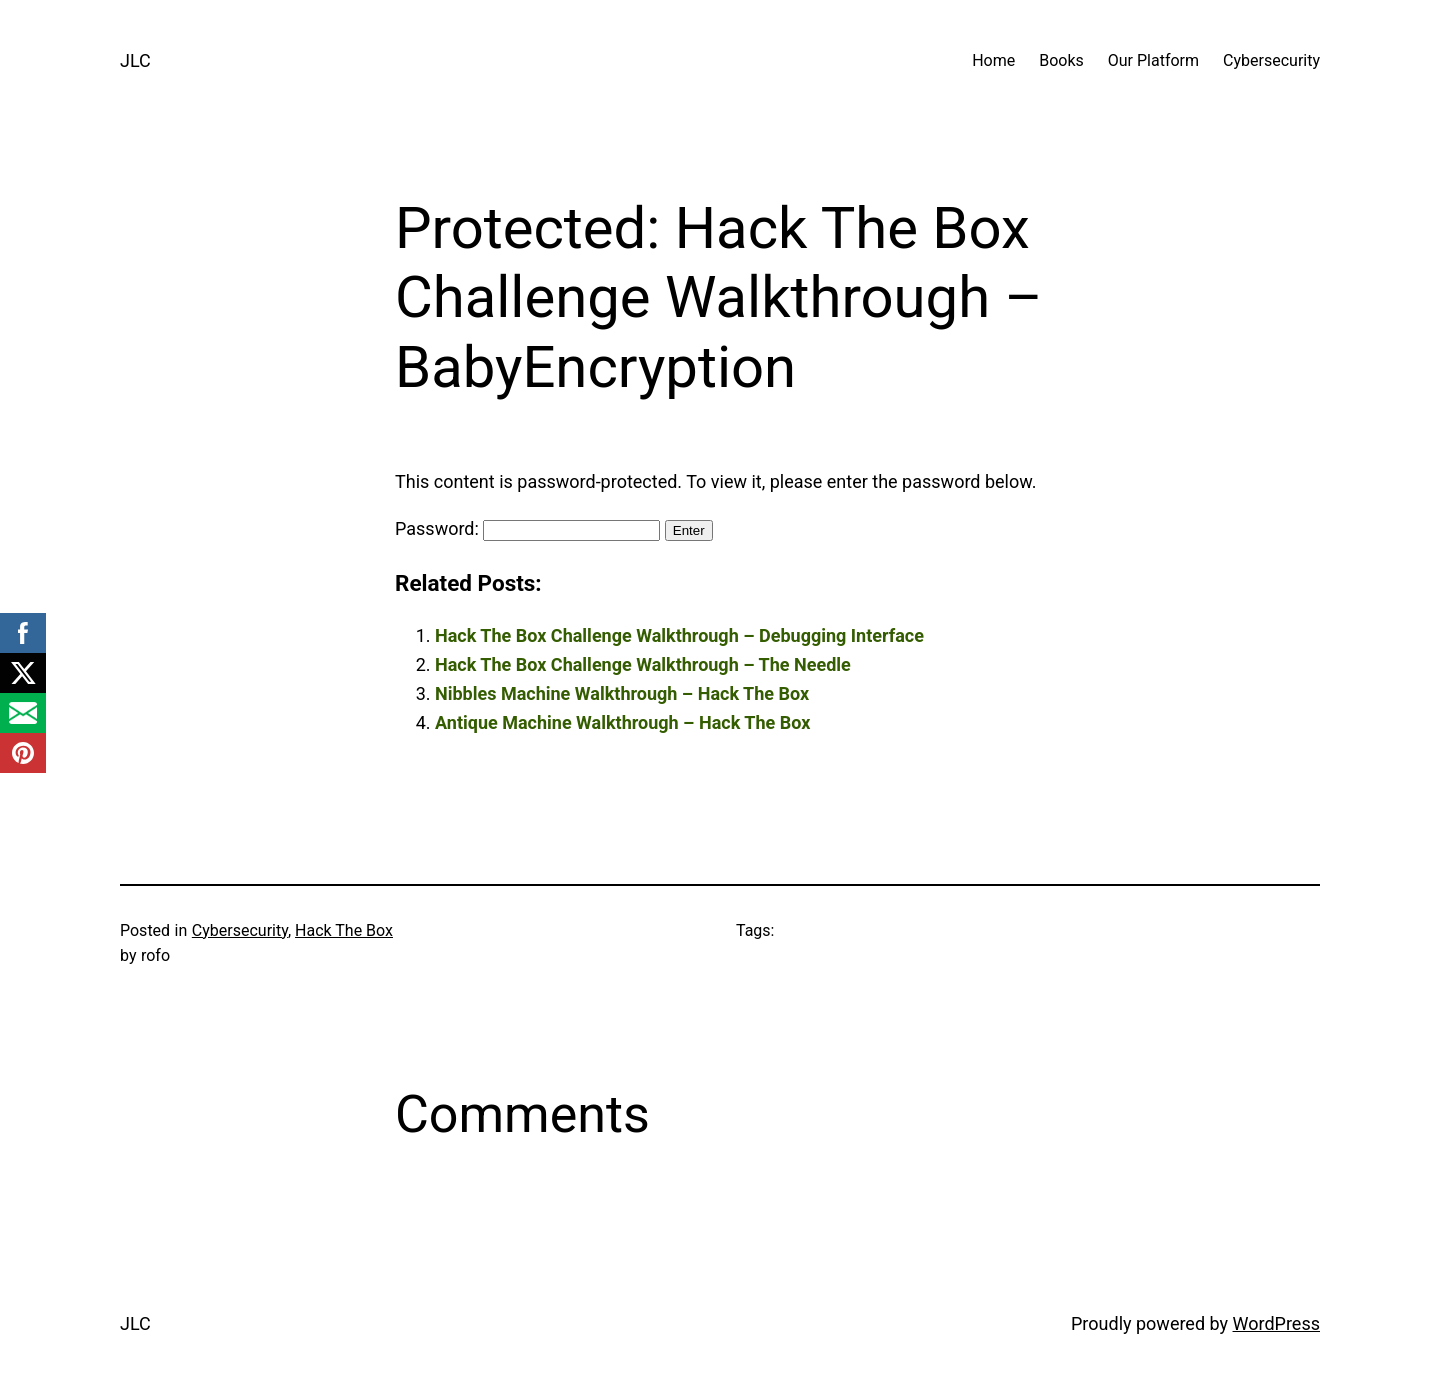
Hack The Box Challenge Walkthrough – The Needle (643, 664)
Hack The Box (344, 930)
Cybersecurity (240, 930)
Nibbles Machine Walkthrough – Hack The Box (622, 693)
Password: (527, 528)
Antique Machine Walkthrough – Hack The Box (622, 722)
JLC (135, 60)
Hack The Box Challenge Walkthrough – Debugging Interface (679, 635)
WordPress (1276, 1323)
